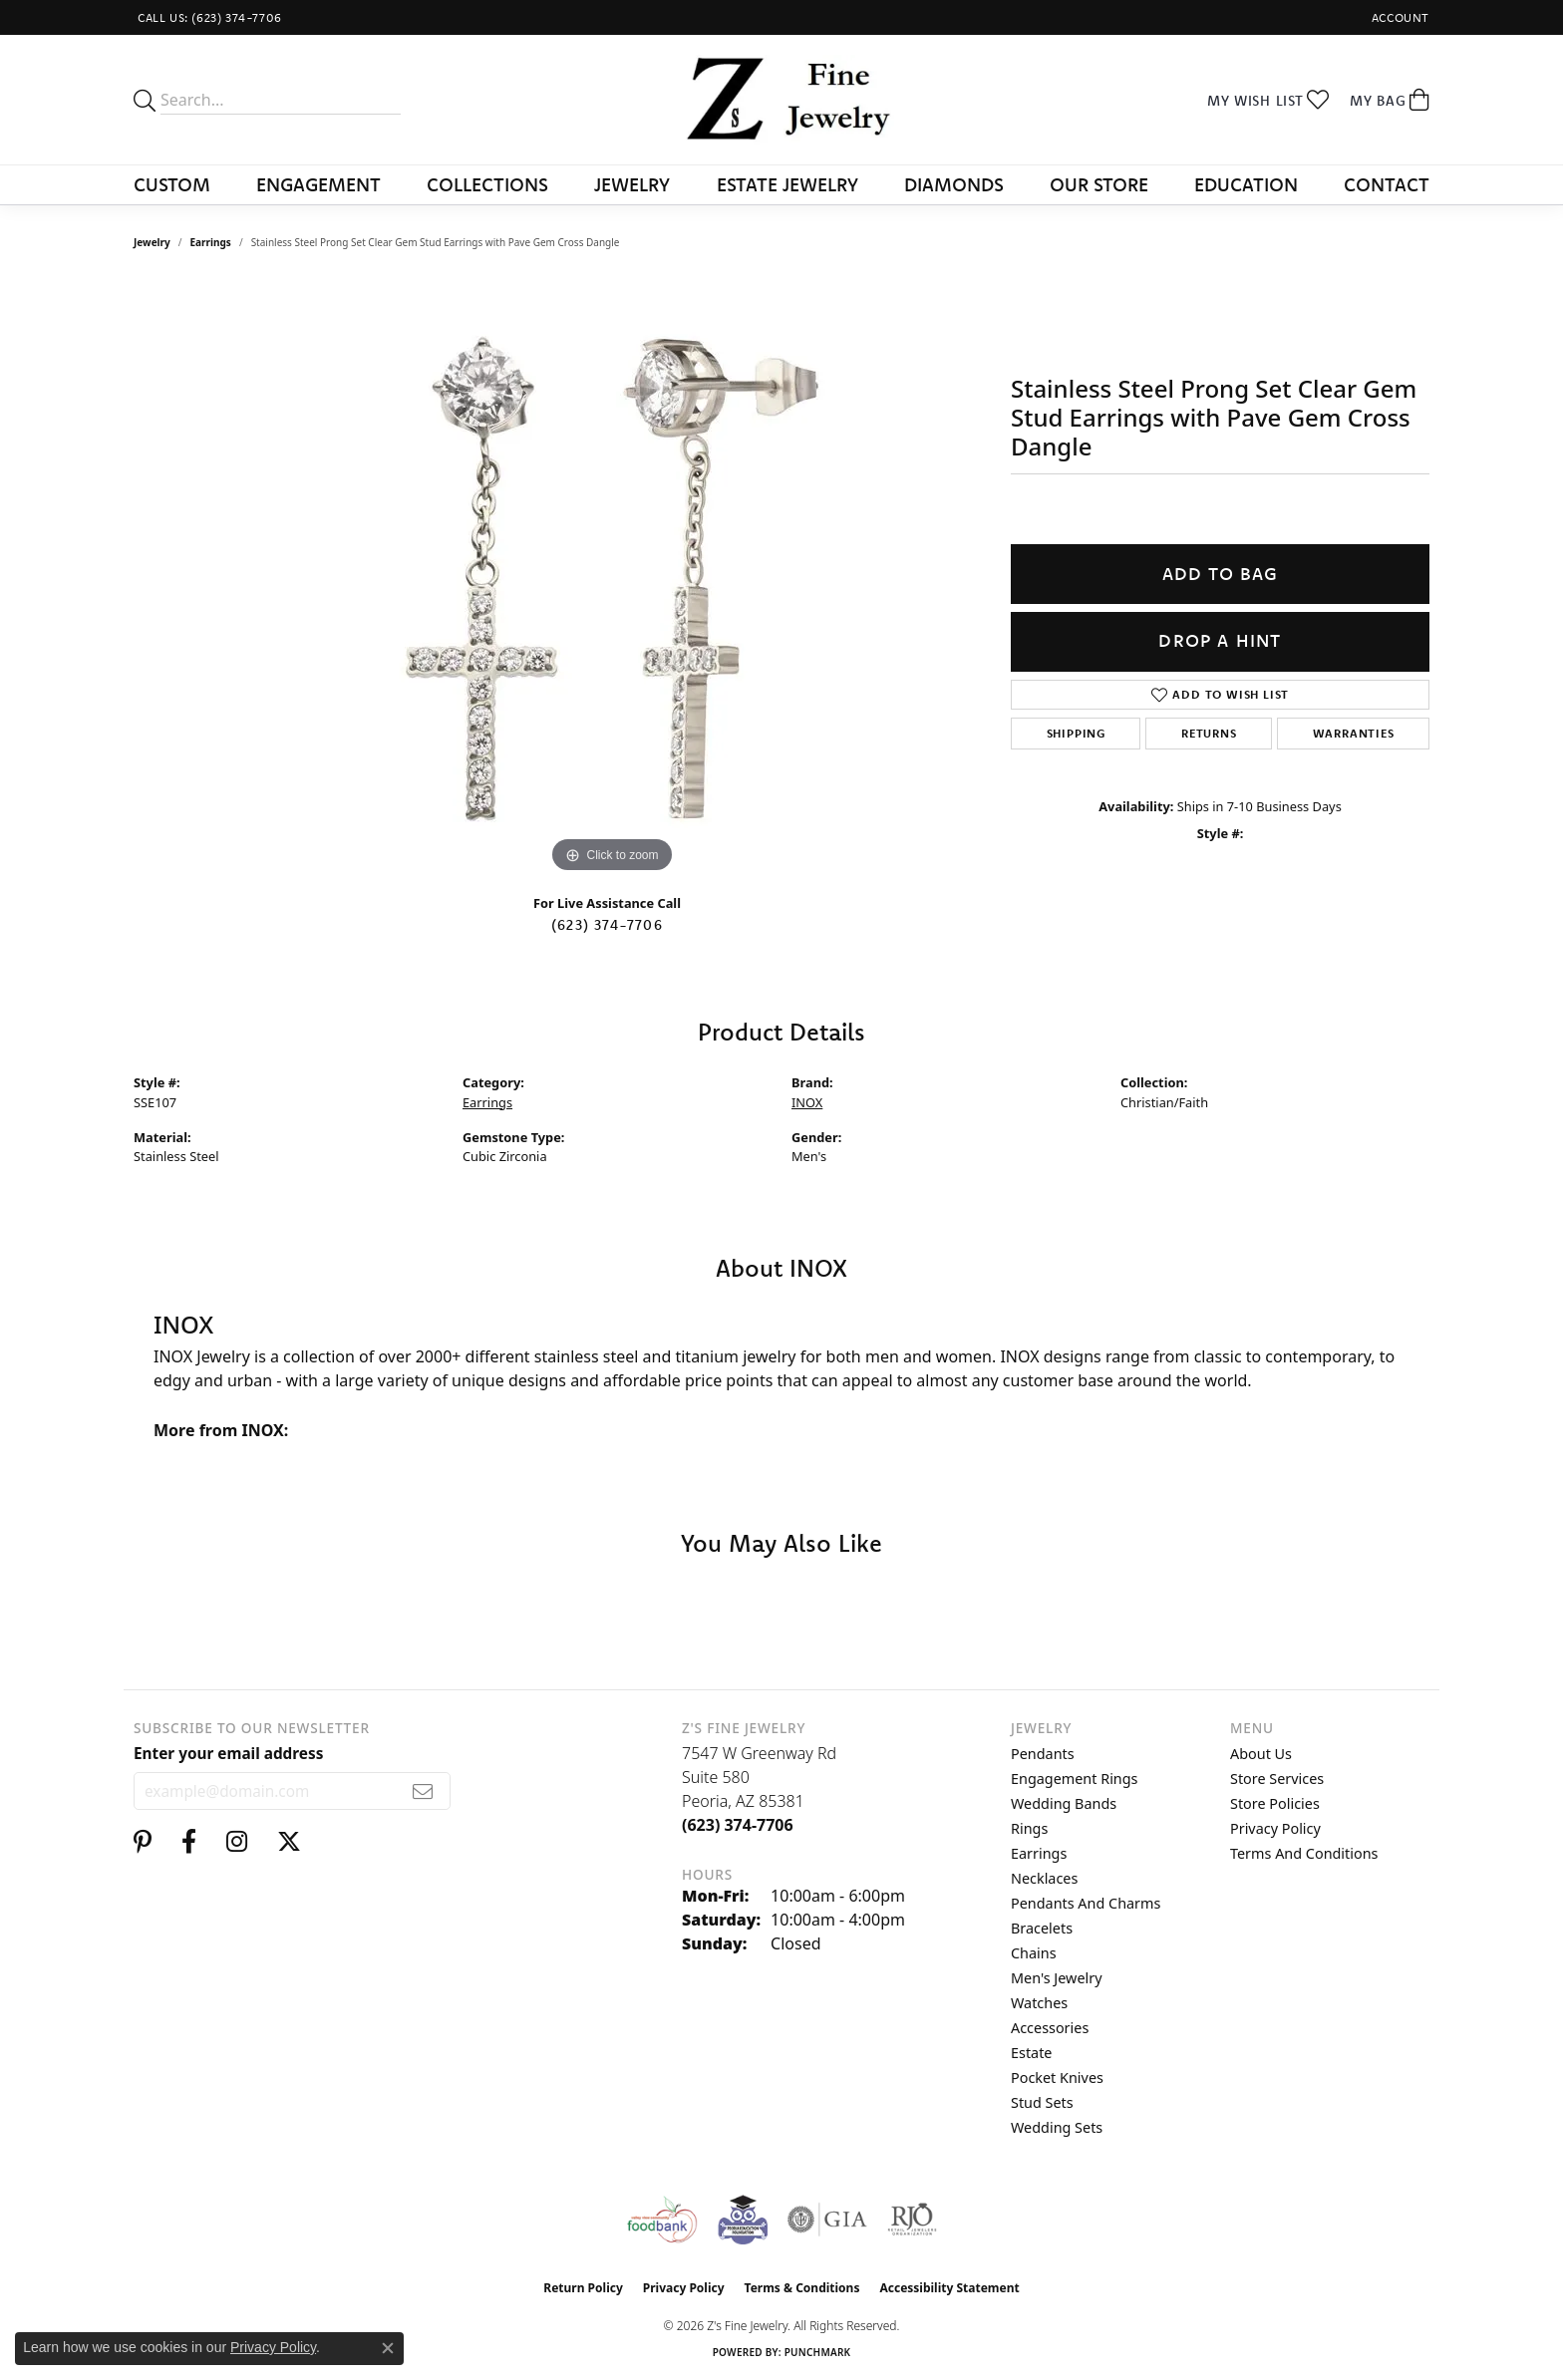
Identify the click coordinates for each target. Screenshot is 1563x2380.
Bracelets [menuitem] (1042, 1928)
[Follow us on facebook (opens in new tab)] (188, 1842)
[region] (612, 579)
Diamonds (954, 184)
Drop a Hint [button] (1219, 640)
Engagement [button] (318, 184)
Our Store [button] (1099, 184)
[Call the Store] (737, 1825)
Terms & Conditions (802, 2287)
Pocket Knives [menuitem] (1057, 2077)
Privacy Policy (1275, 1828)
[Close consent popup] (388, 2348)
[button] (1398, 17)
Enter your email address (228, 1753)
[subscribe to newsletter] (423, 1791)
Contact (1386, 184)
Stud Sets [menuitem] (1042, 2102)
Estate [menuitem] (1031, 2052)
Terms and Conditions (1304, 1853)
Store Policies (1275, 1803)
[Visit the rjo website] (912, 2219)
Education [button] (1246, 184)
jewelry (152, 242)
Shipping (1076, 733)
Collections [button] (487, 184)
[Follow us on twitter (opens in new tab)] (289, 1842)
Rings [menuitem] (1029, 1828)
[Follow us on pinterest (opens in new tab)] (142, 1842)
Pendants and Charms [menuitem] (1085, 1903)
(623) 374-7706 (607, 925)
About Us (1261, 1753)
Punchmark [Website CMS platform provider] (817, 2352)
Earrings (210, 242)
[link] (208, 17)
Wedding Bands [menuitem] (1063, 1803)
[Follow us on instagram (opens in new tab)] (236, 1842)
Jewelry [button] (632, 184)
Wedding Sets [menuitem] (1056, 2127)
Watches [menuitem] (1039, 2002)
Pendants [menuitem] (1043, 1753)
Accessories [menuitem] (1050, 2027)
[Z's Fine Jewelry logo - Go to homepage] (782, 99)
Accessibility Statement (949, 2287)
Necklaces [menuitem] (1044, 1878)
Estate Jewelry (787, 184)
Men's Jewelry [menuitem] (1056, 1977)
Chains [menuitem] (1034, 1952)
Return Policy (583, 2287)
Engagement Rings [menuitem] (1074, 1778)
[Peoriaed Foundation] (743, 2219)
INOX (806, 1102)
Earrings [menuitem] (1039, 1853)
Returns (1209, 733)
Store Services (1277, 1778)
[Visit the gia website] (827, 2219)
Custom (172, 184)
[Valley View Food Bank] (661, 2219)
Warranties (1354, 733)
